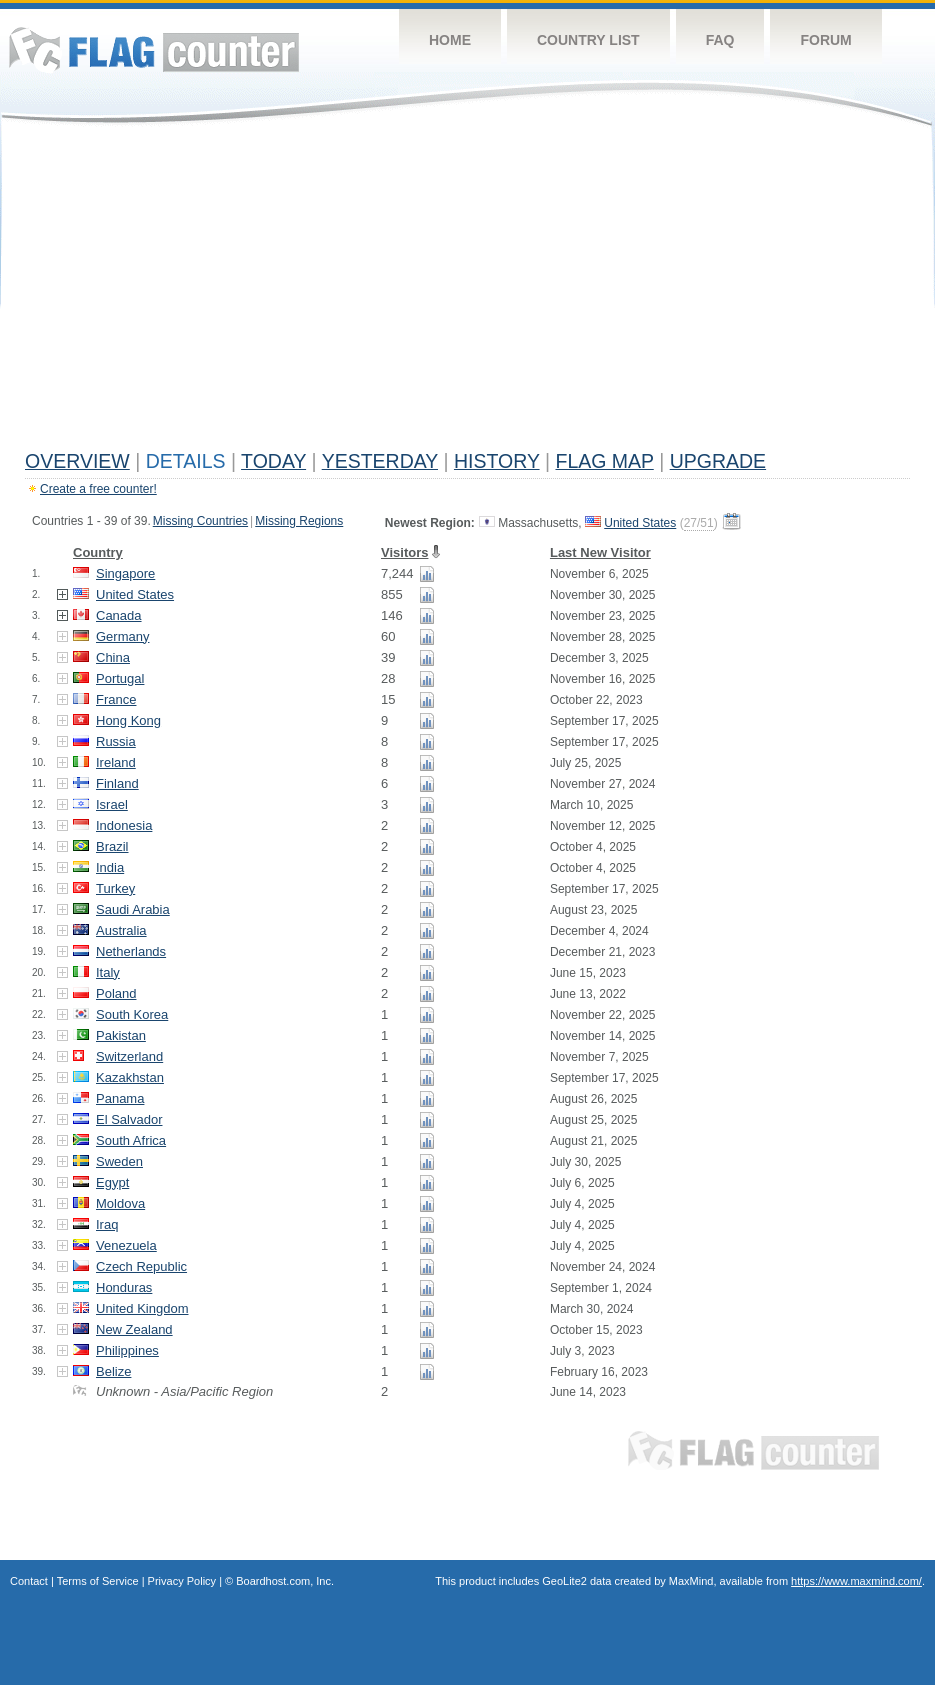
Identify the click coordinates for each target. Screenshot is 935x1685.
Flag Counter (154, 49)
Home (450, 40)
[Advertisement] (467, 292)
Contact (29, 1581)
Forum (825, 40)
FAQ (720, 40)
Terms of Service (98, 1581)
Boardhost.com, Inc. (285, 1581)
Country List (588, 40)
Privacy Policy (182, 1581)
